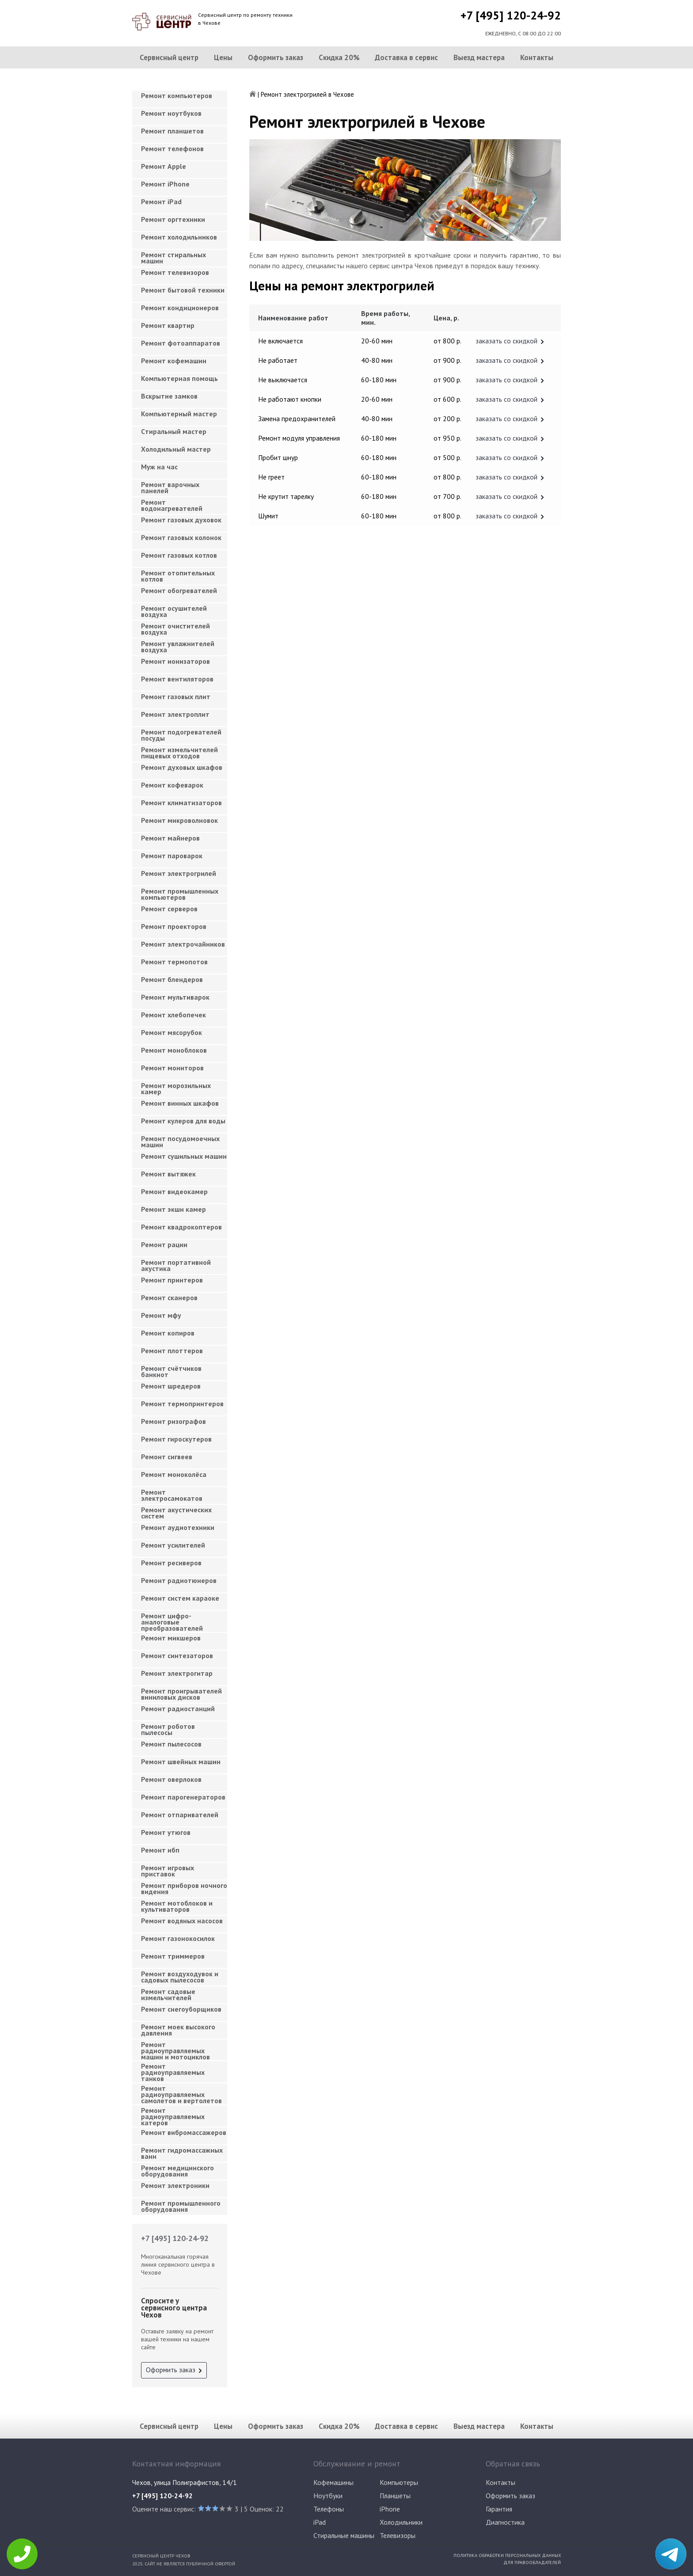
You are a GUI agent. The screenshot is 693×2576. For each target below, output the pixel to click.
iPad (319, 2522)
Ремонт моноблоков (174, 1050)
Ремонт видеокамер (174, 1191)
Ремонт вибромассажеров (183, 2132)
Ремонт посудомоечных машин (180, 1141)
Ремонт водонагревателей (171, 505)
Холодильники (401, 2522)
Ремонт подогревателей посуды (181, 734)
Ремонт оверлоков (171, 1779)
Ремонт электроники (175, 2185)
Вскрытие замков (169, 396)
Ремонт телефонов (172, 148)
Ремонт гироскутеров (176, 1438)
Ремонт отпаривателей (179, 1814)
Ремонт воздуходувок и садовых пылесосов (179, 1976)
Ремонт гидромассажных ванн (182, 2153)
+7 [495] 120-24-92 (511, 15)
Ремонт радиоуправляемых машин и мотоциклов (175, 2048)
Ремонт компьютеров (176, 95)
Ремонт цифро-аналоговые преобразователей (172, 1619)
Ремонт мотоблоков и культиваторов (177, 1906)
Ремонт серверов (169, 908)
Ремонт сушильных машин (184, 1156)
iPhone (390, 2508)
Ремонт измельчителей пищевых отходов (179, 752)
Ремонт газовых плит (175, 696)
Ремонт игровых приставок (167, 1870)
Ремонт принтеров (172, 1279)
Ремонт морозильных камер (176, 1088)
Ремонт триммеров (173, 1956)
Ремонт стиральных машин (173, 257)
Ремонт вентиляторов (177, 678)
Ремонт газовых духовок (181, 519)
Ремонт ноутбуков (171, 113)
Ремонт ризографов (173, 1421)
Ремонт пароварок (171, 855)
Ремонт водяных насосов (182, 1920)
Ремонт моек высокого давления (178, 2029)
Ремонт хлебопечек (173, 1014)
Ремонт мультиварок (175, 997)
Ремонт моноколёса (173, 1474)
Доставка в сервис (406, 57)
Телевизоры (397, 2535)
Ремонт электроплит (175, 714)
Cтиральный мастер (173, 431)
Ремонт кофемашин (173, 360)
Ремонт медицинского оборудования (177, 2170)
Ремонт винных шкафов (180, 1103)
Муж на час (159, 466)
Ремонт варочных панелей (170, 487)
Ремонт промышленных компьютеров (179, 894)
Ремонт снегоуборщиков (181, 2009)
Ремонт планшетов (172, 130)
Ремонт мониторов (172, 1067)
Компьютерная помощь (179, 378)
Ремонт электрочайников (183, 944)
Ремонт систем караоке (180, 1598)
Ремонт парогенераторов (183, 1796)
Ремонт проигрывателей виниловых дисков (181, 1693)
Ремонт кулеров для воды (183, 1120)
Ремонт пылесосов (171, 1743)
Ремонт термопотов (174, 961)
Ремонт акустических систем (176, 1512)
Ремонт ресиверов (171, 1562)
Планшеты (395, 2495)
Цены (223, 57)
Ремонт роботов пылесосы (168, 1729)
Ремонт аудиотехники (177, 1527)
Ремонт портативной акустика (176, 1265)
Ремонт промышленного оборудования (181, 2206)
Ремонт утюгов (165, 1832)
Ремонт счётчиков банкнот (171, 1371)
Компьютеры (399, 2482)
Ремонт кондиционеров (180, 307)
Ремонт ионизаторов (175, 661)
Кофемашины (333, 2482)
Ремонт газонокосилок (178, 1938)
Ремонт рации (164, 1244)
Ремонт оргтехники (173, 219)
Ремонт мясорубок (171, 1032)
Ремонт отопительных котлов (178, 575)
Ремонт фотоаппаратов (180, 343)
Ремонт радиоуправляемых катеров (173, 2114)
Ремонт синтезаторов (177, 1655)
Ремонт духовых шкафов (181, 767)
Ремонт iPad (161, 201)
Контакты (536, 57)
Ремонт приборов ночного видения (184, 1888)
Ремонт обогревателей (179, 590)
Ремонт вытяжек (168, 1173)
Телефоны (328, 2508)
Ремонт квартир (167, 325)
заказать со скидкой (506, 340)
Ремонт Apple (163, 166)
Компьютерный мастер (179, 413)
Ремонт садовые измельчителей (168, 1994)
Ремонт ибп (160, 1849)
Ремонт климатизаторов (181, 802)
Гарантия (499, 2508)
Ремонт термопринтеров (182, 1403)
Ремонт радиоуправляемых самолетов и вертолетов (181, 2092)
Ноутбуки (328, 2495)
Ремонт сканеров (169, 1297)
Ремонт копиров (167, 1332)
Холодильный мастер (176, 449)
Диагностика (505, 2522)
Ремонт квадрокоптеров (181, 1226)
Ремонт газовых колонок (181, 537)
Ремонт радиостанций (178, 1708)
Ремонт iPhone (165, 183)
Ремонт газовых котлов (179, 555)
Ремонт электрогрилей (178, 873)
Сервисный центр (169, 57)
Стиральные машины (343, 2535)
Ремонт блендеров (172, 979)
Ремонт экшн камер (173, 1209)
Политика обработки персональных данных (507, 2555)
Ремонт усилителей (173, 1545)
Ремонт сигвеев (166, 1456)
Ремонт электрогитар (177, 1673)
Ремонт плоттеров (172, 1350)
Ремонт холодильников (179, 236)
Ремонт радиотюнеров (179, 1580)
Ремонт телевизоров (175, 272)
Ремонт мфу (161, 1315)
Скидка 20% (339, 57)
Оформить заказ (275, 57)
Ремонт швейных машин (181, 1761)
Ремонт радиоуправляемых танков (173, 2070)
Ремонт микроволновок (179, 820)
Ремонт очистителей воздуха (175, 628)
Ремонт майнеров (170, 837)
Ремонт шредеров (171, 1385)
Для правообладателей (532, 2562)
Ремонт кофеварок (172, 784)
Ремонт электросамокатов (171, 1495)
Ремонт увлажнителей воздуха (177, 646)
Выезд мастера (479, 57)
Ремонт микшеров (171, 1637)
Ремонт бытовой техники (183, 289)
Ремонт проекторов (173, 926)
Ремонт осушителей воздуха (174, 611)
